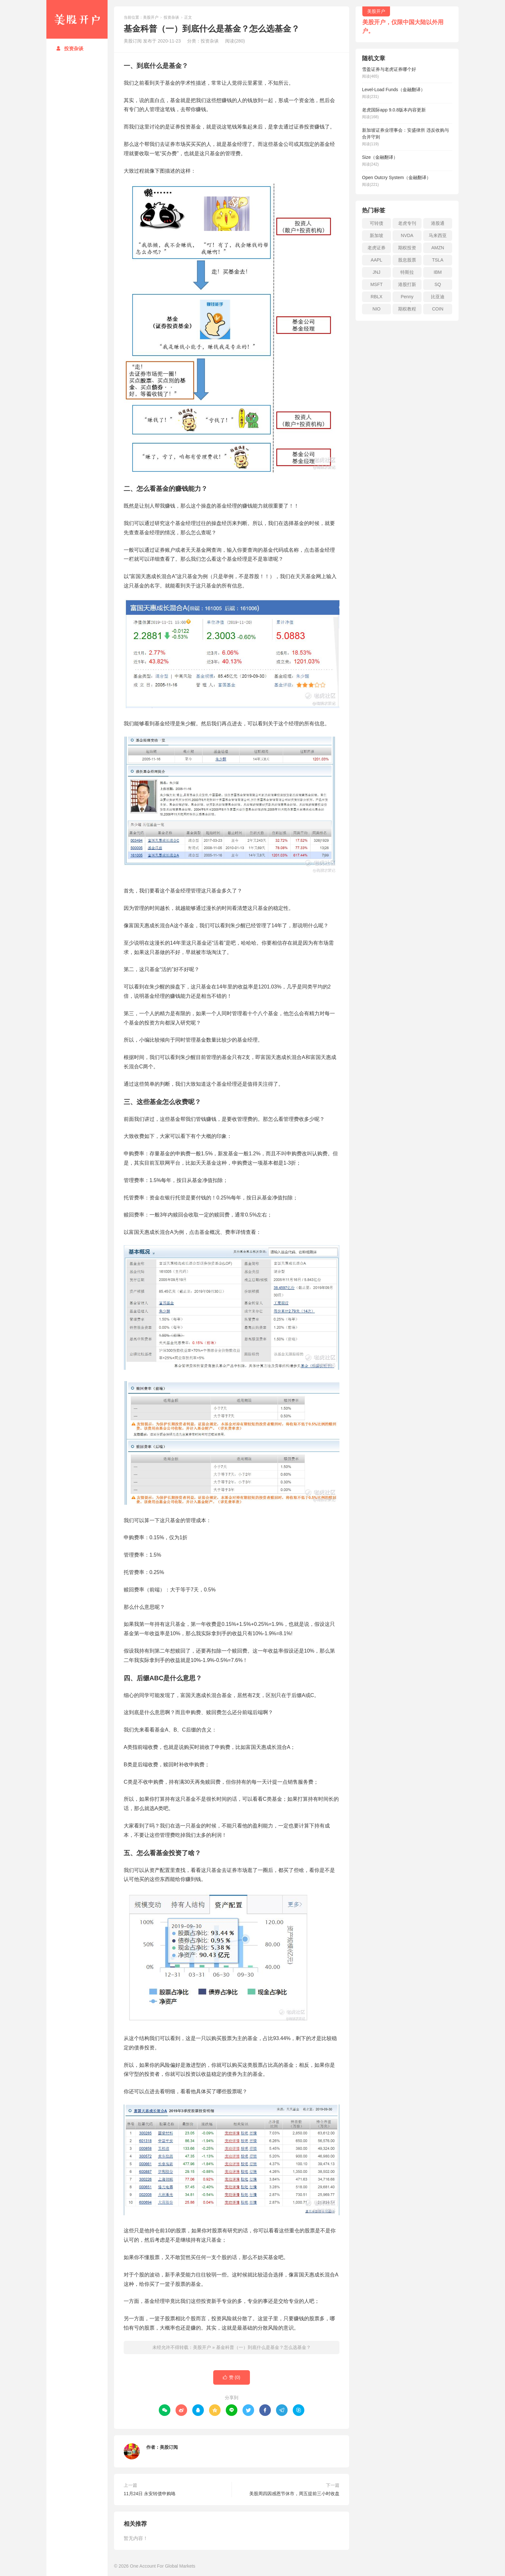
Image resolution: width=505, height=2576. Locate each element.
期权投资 (407, 247)
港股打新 (407, 284)
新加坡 (376, 235)
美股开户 (77, 19)
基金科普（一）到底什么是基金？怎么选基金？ (263, 2347)
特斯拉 (407, 272)
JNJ (376, 272)
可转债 (376, 223)
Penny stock (407, 298)
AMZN (437, 247)
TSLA (437, 259)
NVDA (407, 235)
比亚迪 (437, 296)
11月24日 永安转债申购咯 (150, 2493)
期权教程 (407, 308)
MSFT (376, 284)
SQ (437, 284)
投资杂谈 (69, 48)
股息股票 (407, 259)
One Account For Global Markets (162, 2566)
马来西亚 (438, 235)
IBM (438, 272)
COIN (437, 308)
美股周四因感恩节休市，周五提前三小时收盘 (294, 2493)
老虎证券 (376, 247)
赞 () (231, 2377)
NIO (377, 308)
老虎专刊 (407, 223)
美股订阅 (169, 2447)
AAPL (376, 259)
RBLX (377, 296)
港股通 (437, 223)
